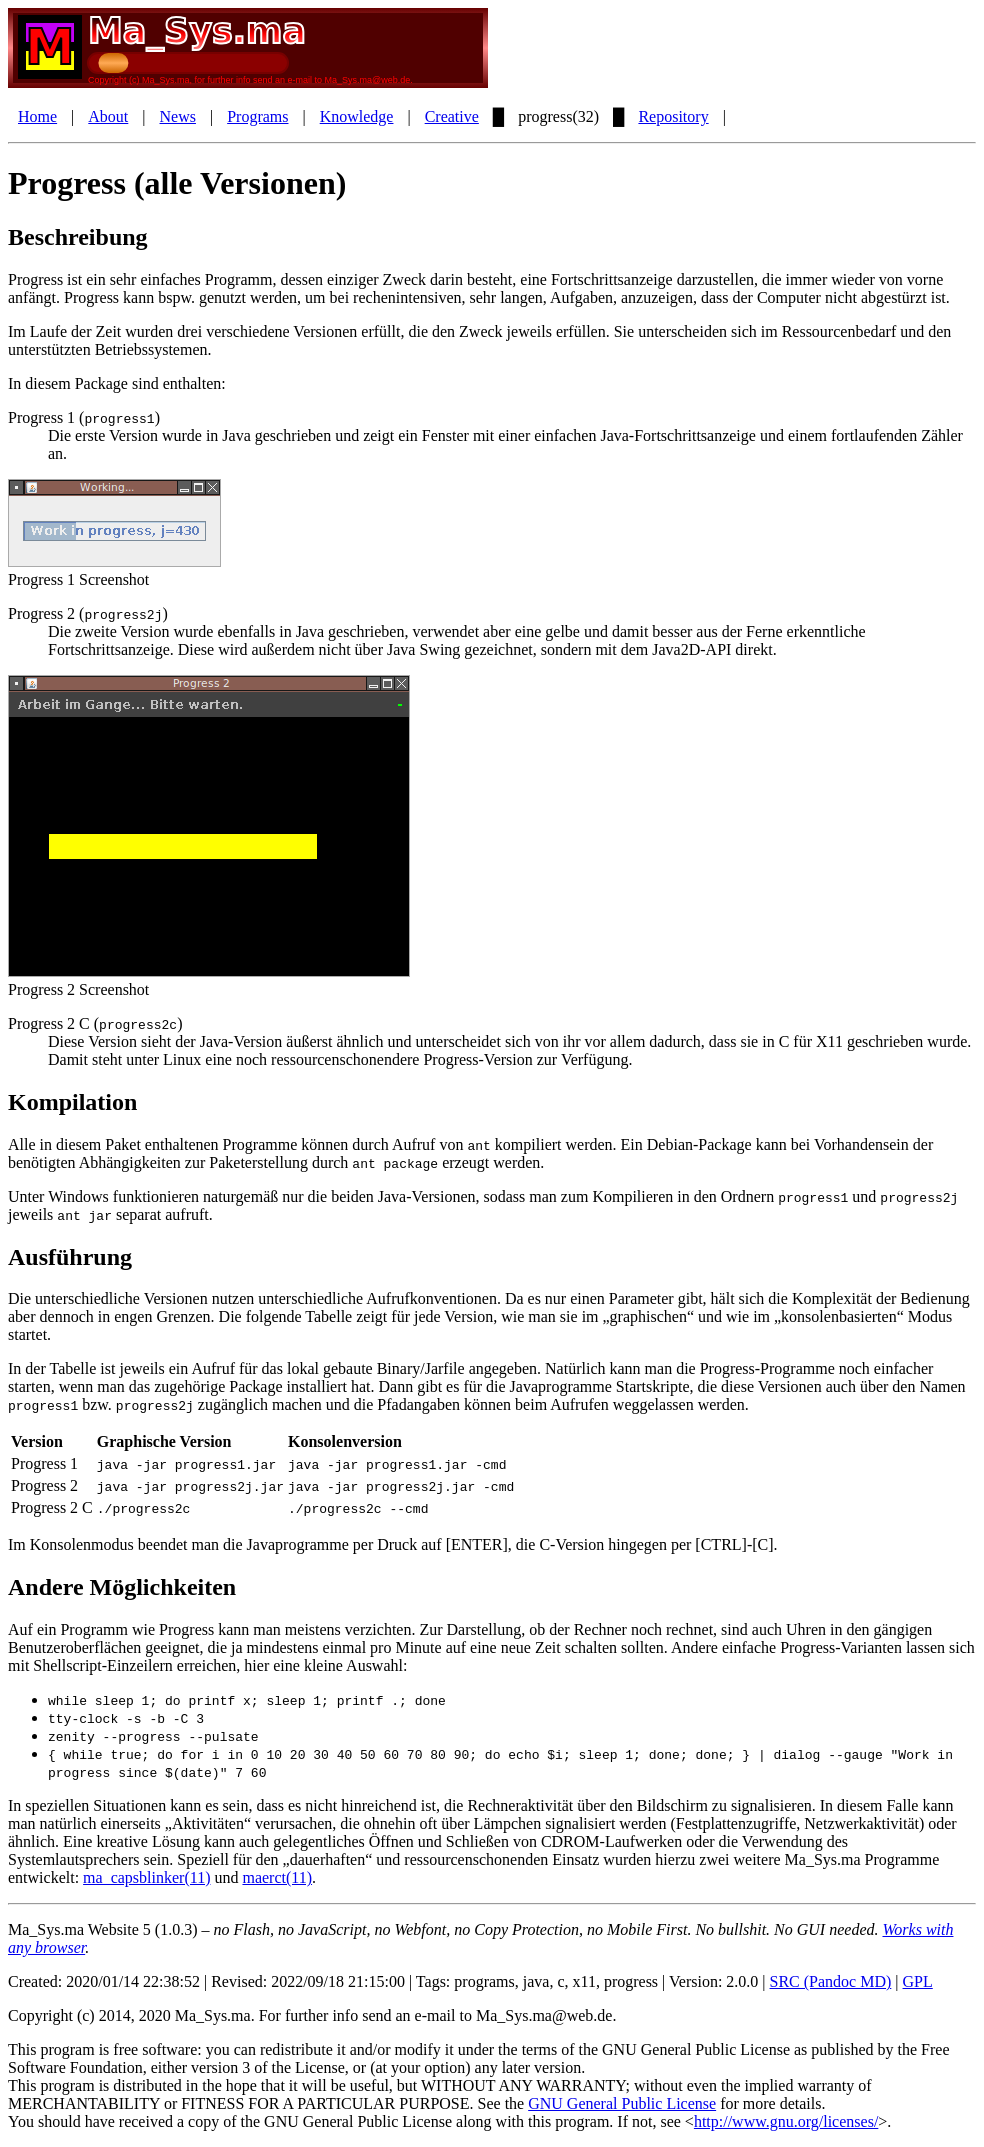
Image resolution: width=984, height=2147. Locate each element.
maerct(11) (277, 1877)
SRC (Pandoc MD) (831, 1981)
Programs (257, 116)
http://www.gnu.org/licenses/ (786, 2121)
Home (37, 116)
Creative (452, 116)
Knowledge (357, 116)
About (108, 116)
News (178, 116)
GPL (918, 1981)
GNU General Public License (622, 2103)
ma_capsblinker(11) (146, 1877)
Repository (673, 116)
